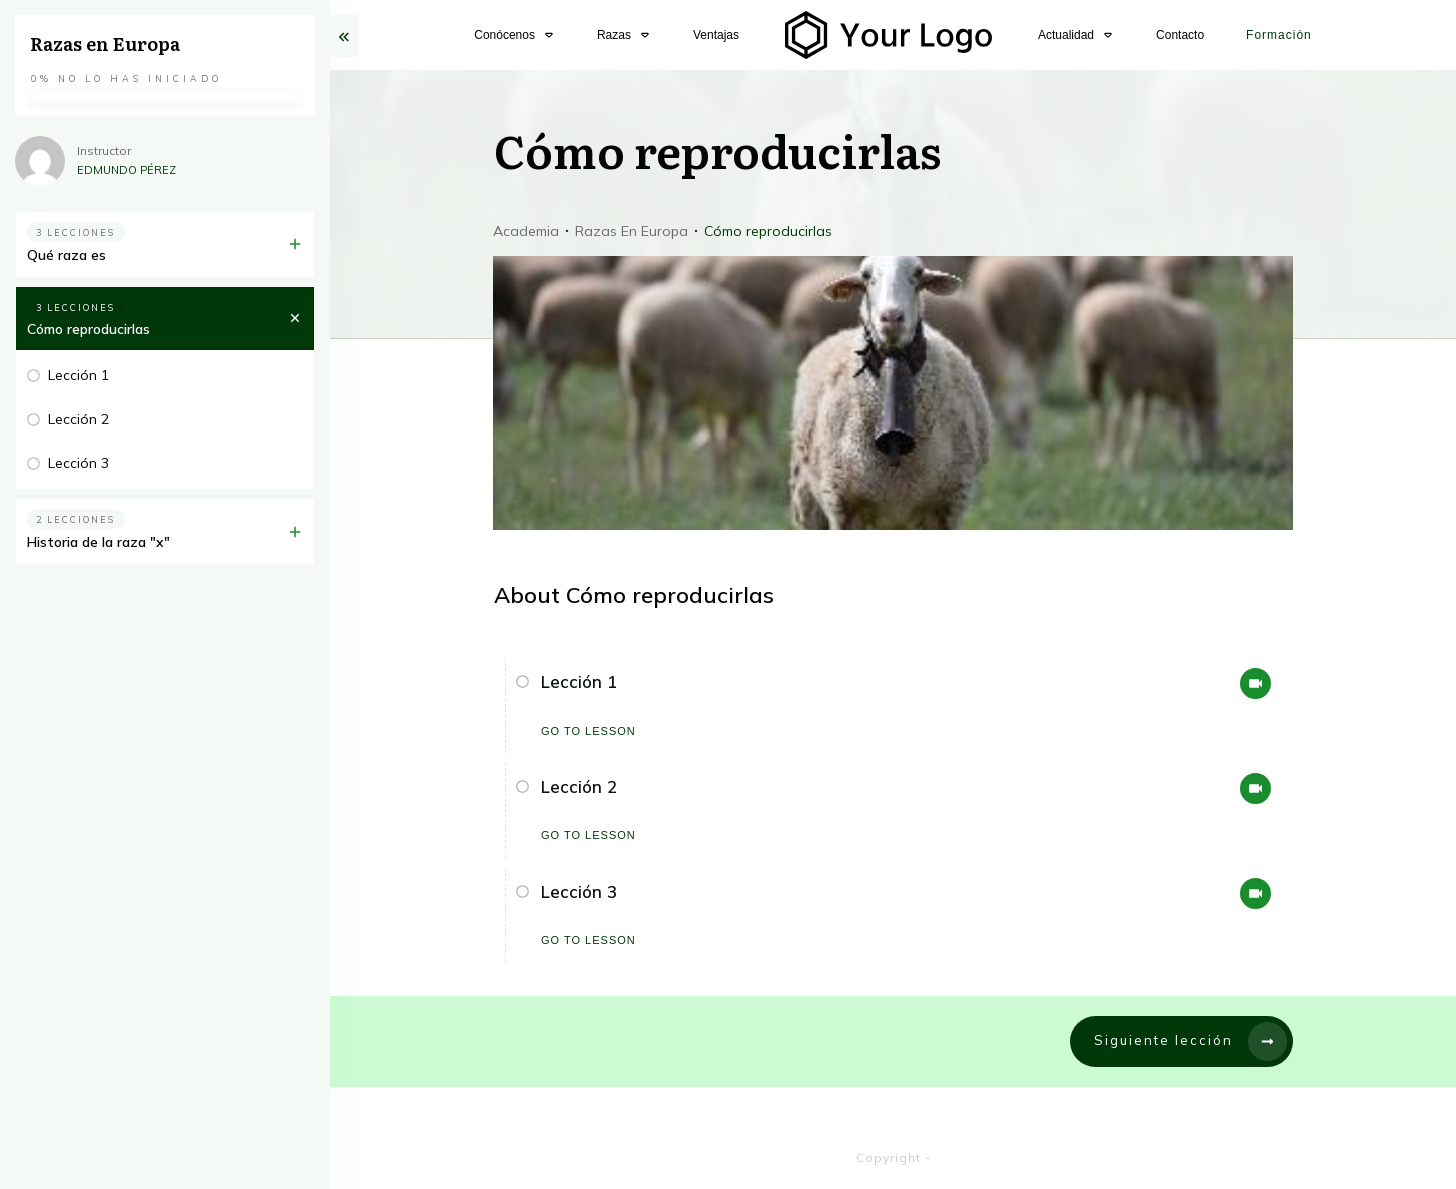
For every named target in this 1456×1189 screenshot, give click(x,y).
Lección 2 (579, 786)
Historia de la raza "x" (98, 542)
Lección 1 (579, 681)
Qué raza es (66, 255)
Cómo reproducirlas (88, 329)
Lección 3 (579, 891)
